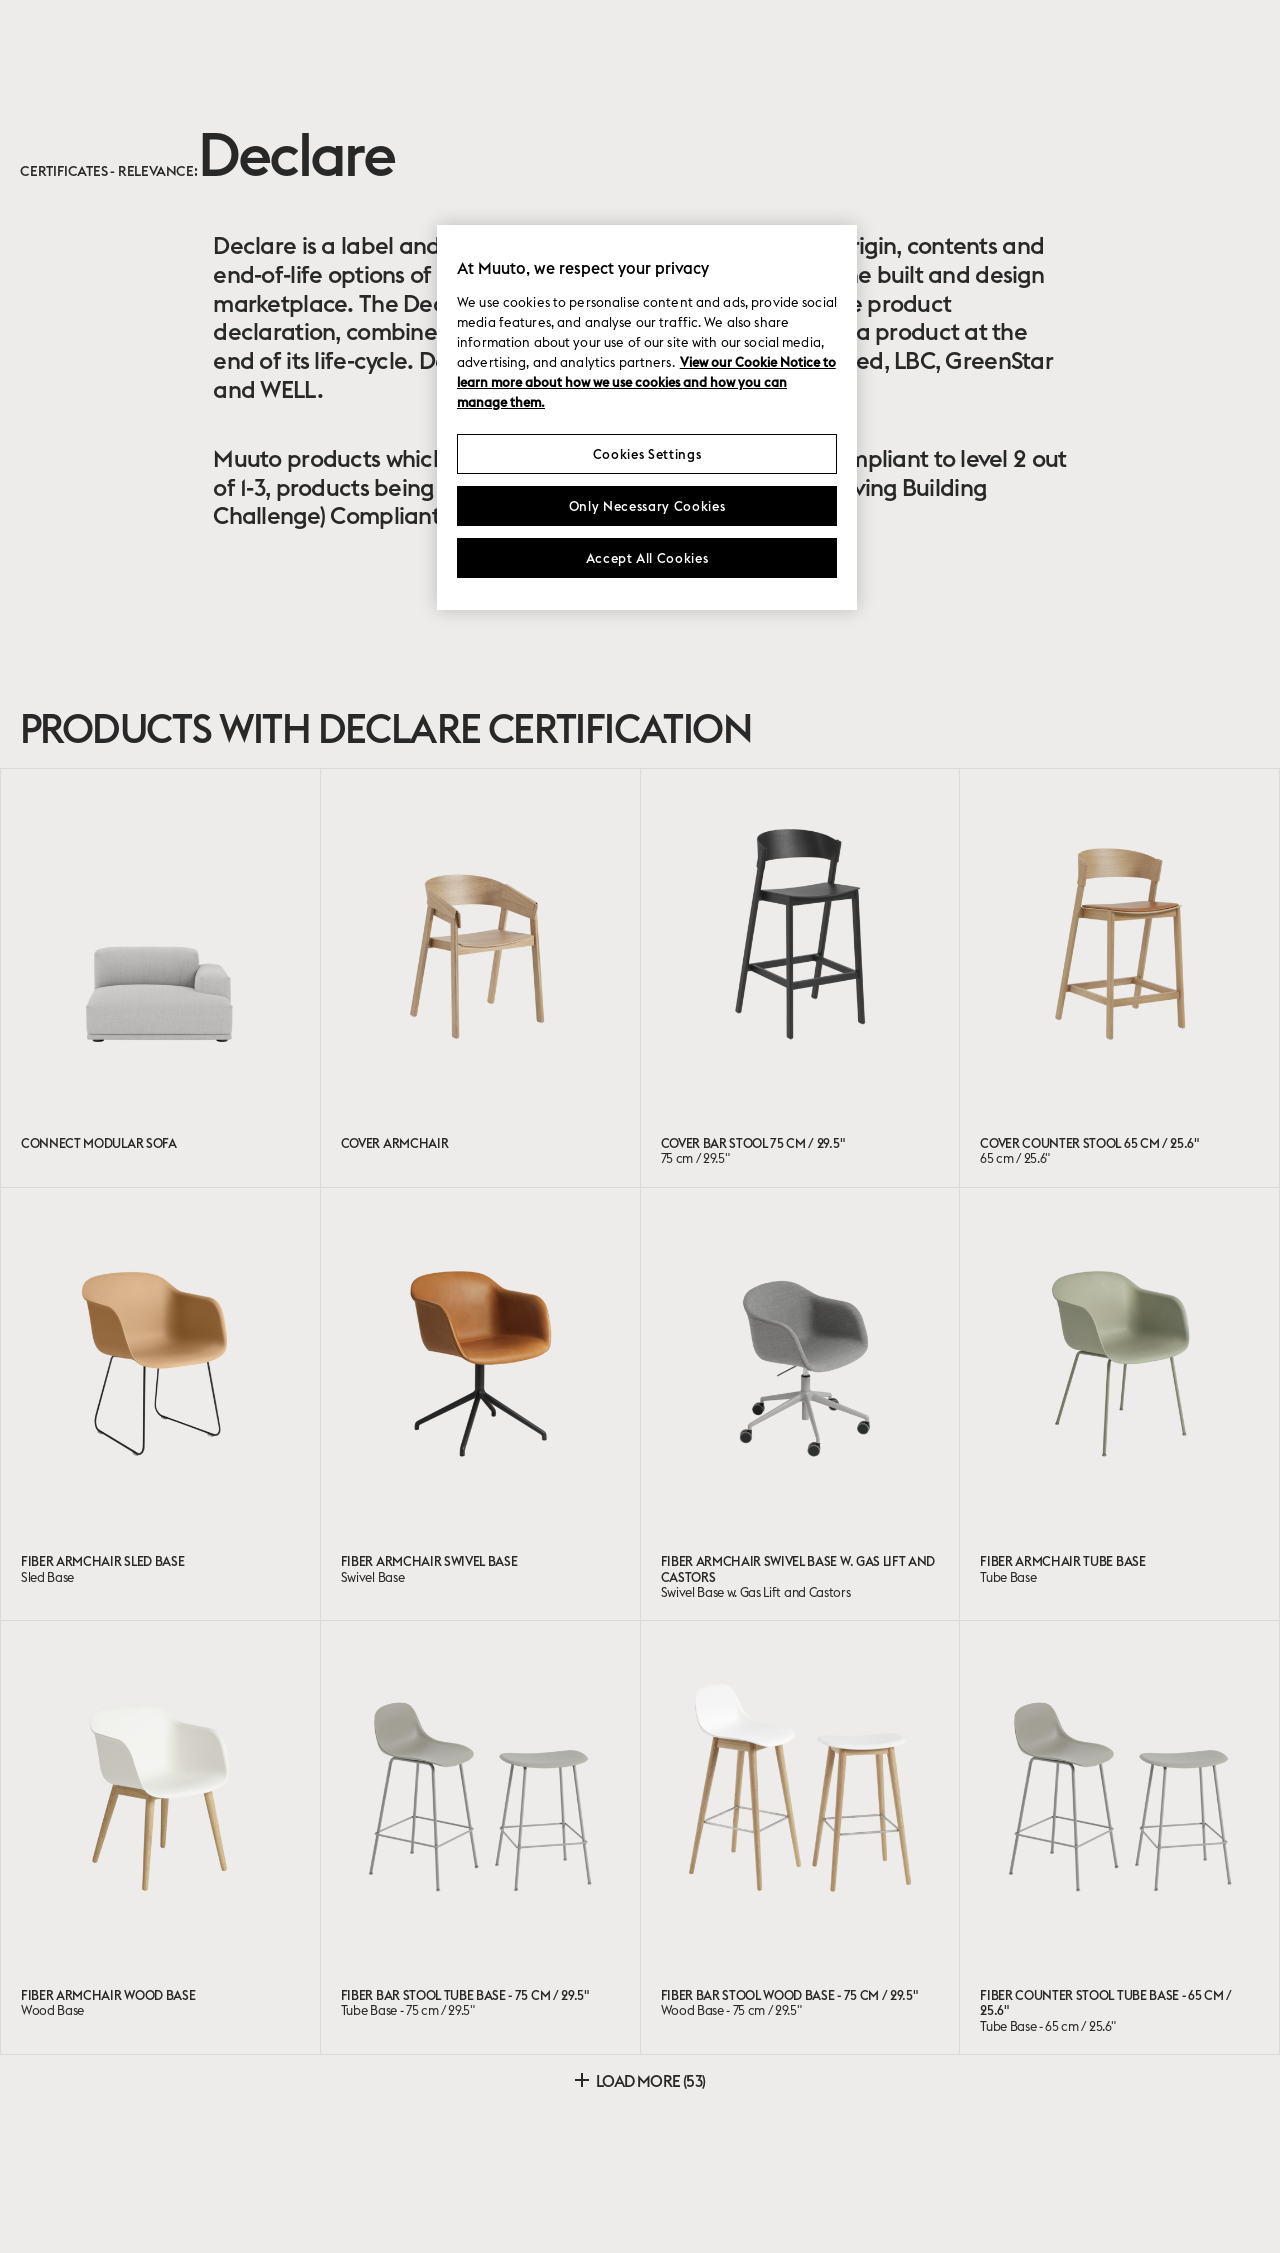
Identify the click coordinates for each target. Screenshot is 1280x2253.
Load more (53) (640, 2081)
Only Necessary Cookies (647, 506)
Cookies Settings (647, 454)
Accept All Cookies (647, 558)
